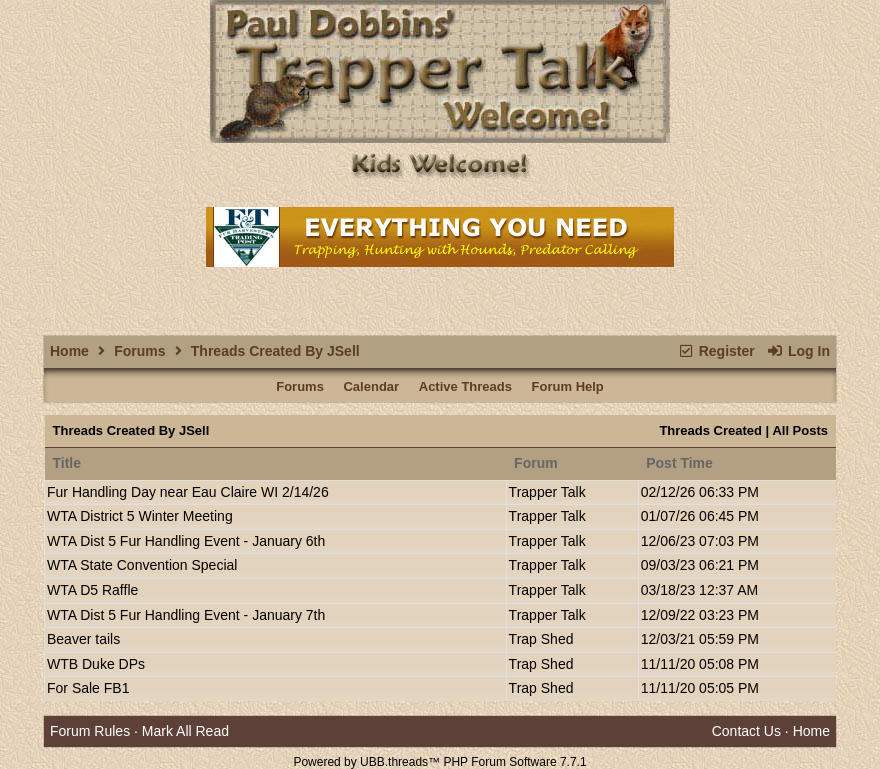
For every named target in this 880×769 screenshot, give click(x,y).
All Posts (800, 430)
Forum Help (568, 386)
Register (715, 351)
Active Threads (465, 386)
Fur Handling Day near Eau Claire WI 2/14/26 (188, 492)
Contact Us (746, 731)
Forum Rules (90, 731)
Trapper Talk (547, 492)
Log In (798, 351)
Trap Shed (541, 639)
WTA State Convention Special (142, 565)
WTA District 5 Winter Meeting (140, 516)
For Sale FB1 (88, 688)
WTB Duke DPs (96, 664)
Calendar (371, 386)
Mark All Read (185, 731)
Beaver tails (83, 639)
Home (69, 351)
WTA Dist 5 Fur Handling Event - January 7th (186, 615)
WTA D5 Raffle (92, 590)
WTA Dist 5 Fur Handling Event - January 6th (186, 541)
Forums (139, 351)
